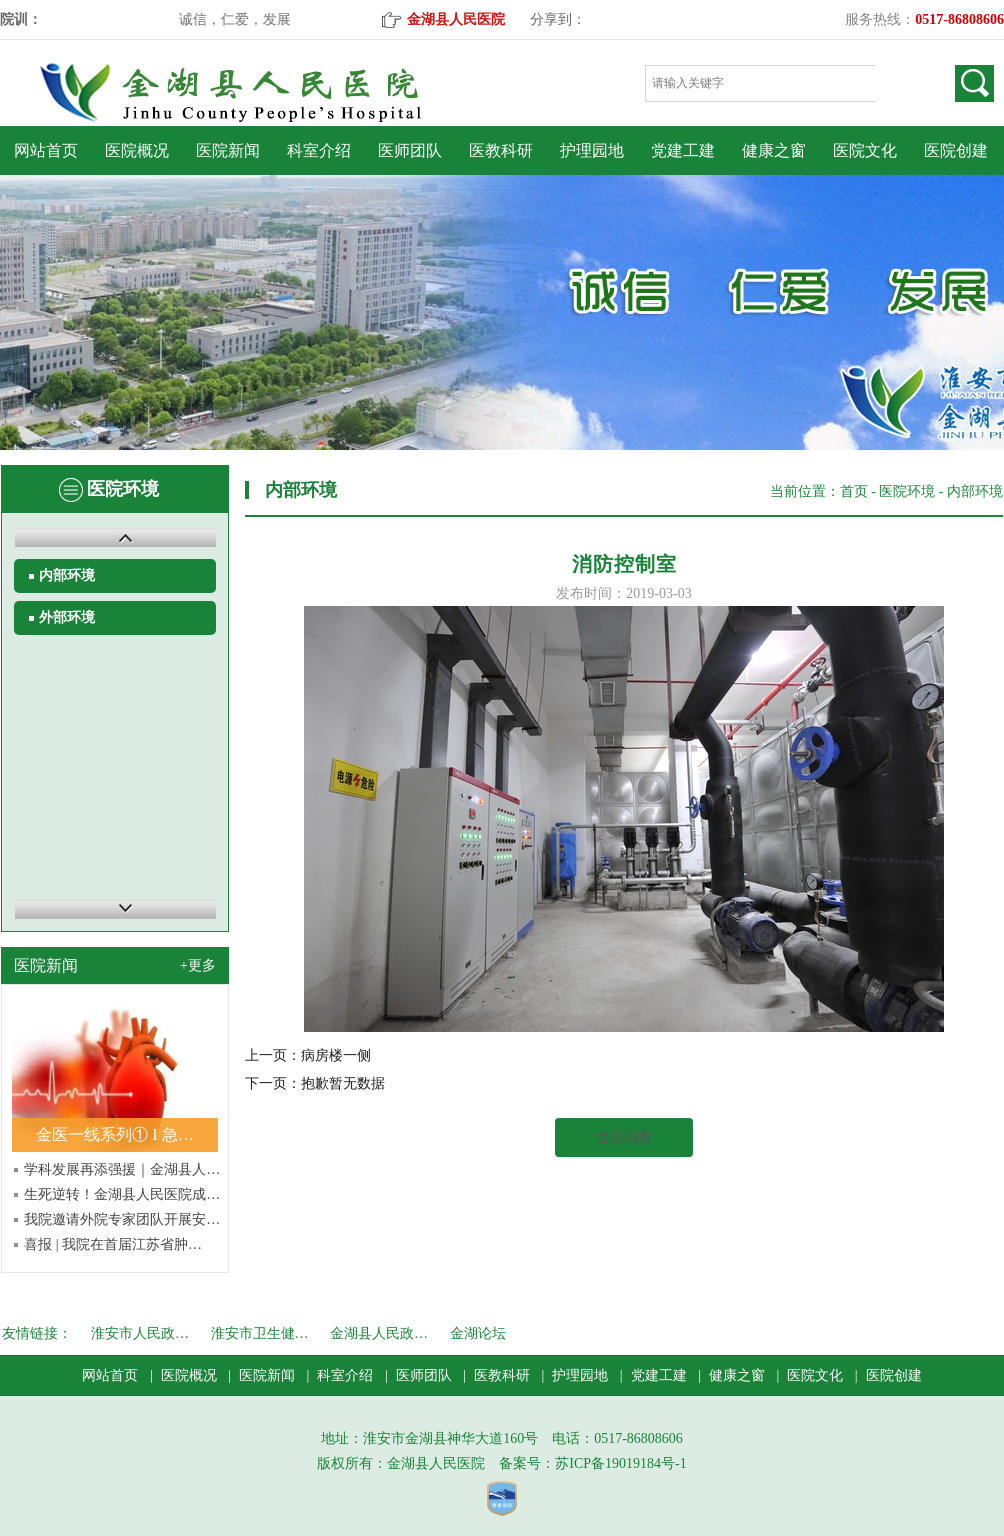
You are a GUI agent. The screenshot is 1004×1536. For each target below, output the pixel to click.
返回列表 (624, 1137)
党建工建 (683, 150)
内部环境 (67, 575)
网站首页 (46, 150)
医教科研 (501, 150)
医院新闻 (228, 150)
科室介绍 (319, 150)
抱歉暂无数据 (343, 1083)
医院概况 (137, 150)
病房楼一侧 (336, 1055)
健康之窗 (774, 150)
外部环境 (67, 617)
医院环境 (907, 491)
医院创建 (956, 150)
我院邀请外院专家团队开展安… (122, 1219)
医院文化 (865, 150)
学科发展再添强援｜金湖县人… (122, 1169)
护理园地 (592, 150)
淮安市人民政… (140, 1333)
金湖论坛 (478, 1333)
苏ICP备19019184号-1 (620, 1463)
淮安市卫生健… (260, 1333)
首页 (854, 491)
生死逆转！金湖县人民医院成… (122, 1194)
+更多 (198, 965)
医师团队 (410, 150)
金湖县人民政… (379, 1333)
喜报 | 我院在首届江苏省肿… (113, 1244)
